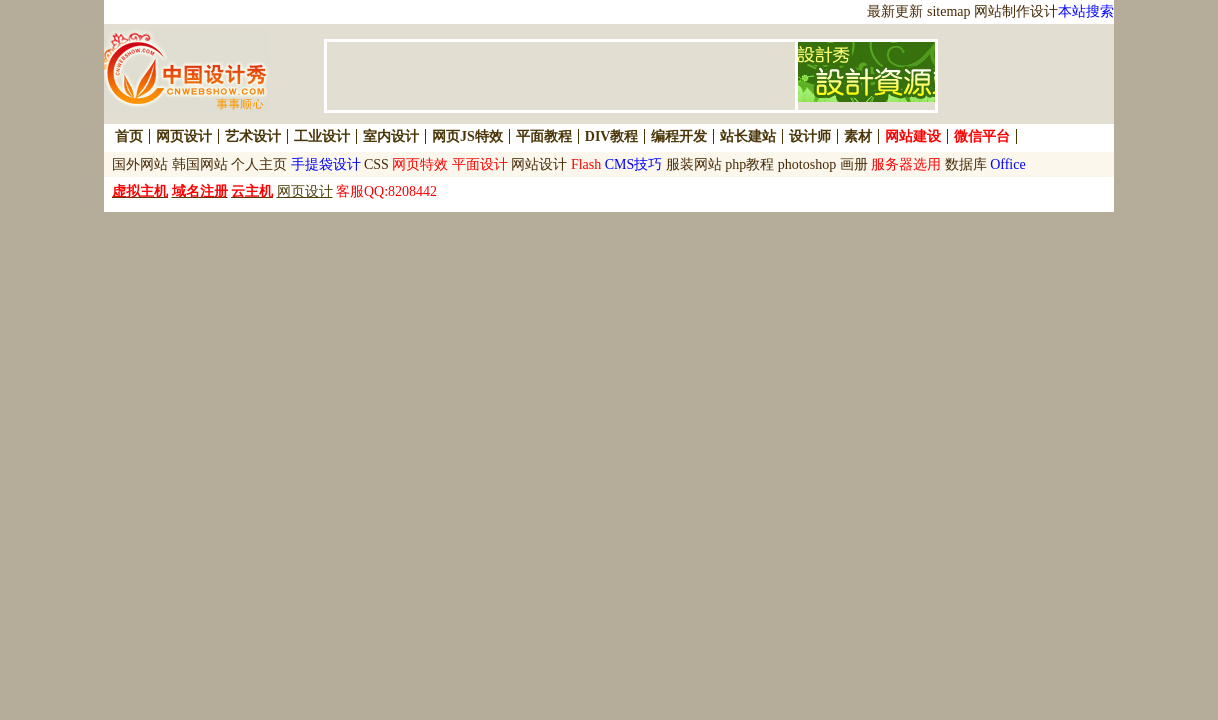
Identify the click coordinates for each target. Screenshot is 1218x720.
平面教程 (544, 136)
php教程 (749, 164)
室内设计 (391, 136)
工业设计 (322, 136)
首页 (129, 136)
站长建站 (748, 136)
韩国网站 (200, 164)
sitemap (949, 11)
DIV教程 (612, 136)
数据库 (966, 164)
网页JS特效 (467, 136)
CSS (376, 164)
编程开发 (679, 136)
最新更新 (895, 11)
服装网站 (694, 164)
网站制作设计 (1016, 11)
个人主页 (259, 164)
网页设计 (184, 136)
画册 (854, 164)
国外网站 (140, 164)
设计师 (810, 136)
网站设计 (539, 164)
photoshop (807, 164)
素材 (858, 136)
